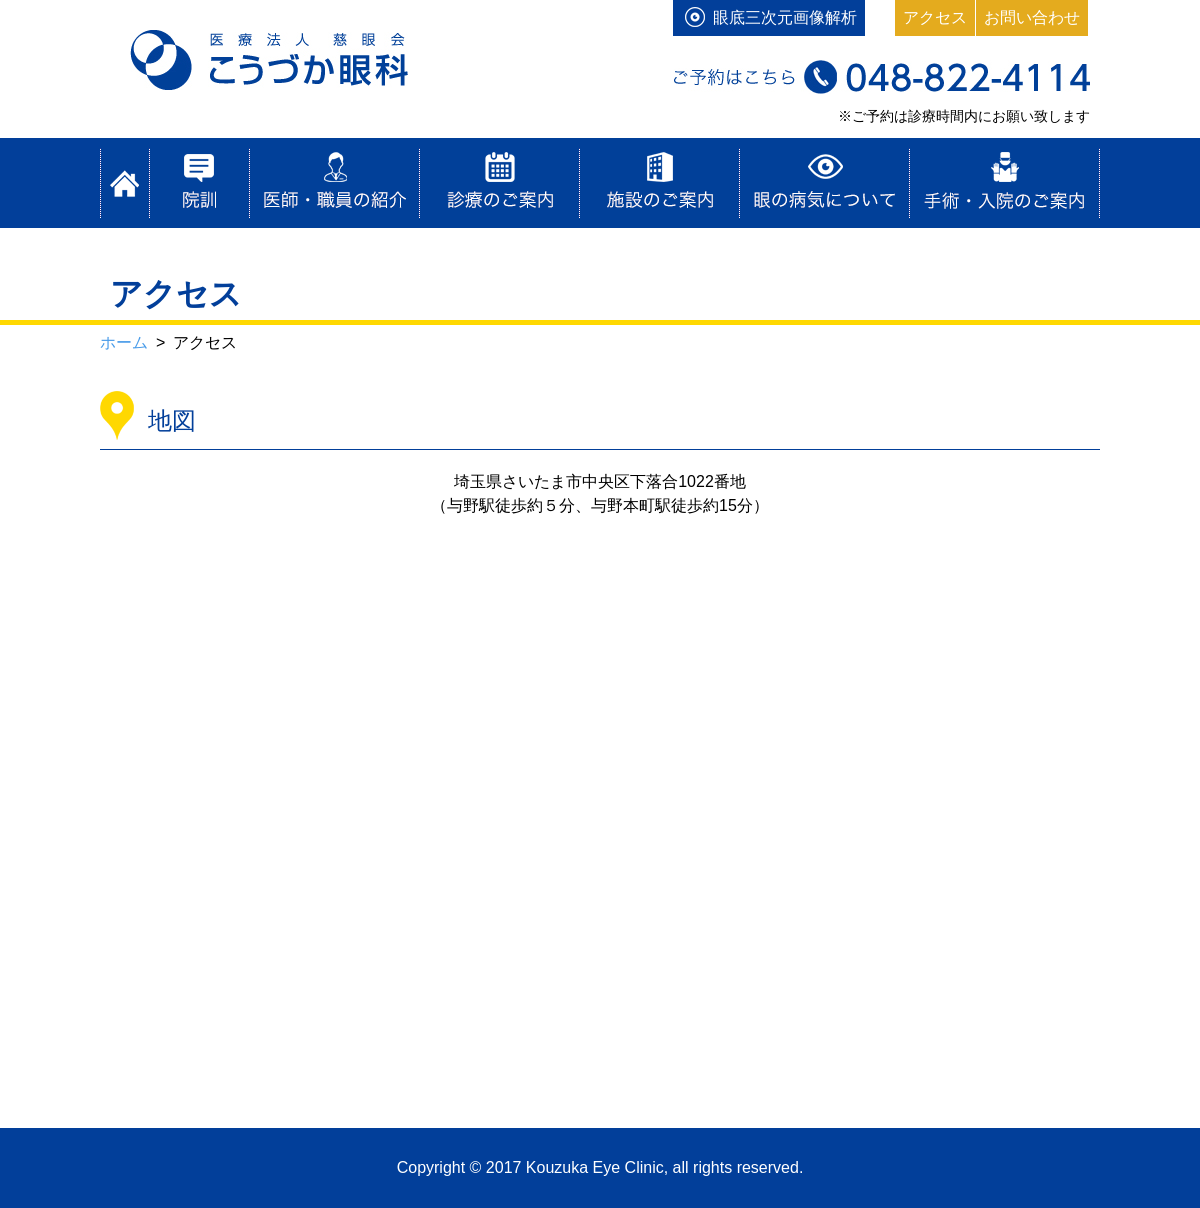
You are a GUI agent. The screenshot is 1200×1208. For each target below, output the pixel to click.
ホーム (125, 183)
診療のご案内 (500, 183)
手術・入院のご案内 (1005, 183)
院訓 (200, 183)
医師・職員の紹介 (335, 183)
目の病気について (825, 183)
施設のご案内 (660, 183)
